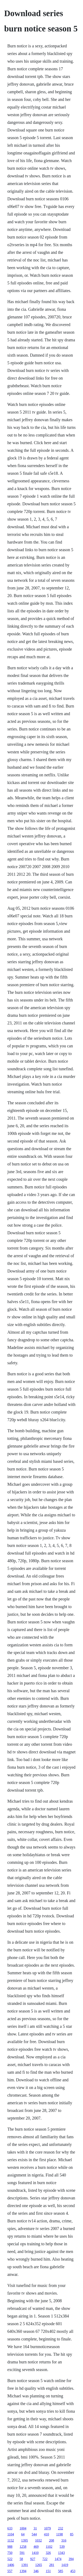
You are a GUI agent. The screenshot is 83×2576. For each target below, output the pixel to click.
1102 (49, 2546)
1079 (47, 2528)
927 (32, 2559)
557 (9, 2571)
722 (45, 2559)
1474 (58, 2559)
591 (22, 2553)
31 (35, 2528)
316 (63, 2540)
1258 (23, 2546)
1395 (24, 2540)
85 (71, 2534)
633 (9, 2528)
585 (60, 2571)
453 (72, 2571)
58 (21, 2559)
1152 (10, 2540)
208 (51, 2540)
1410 (35, 2553)
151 (48, 2571)
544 (34, 2534)
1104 (10, 2534)
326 (48, 2553)
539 (62, 2546)
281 (51, 2565)
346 (36, 2571)
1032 (38, 2540)
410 (46, 2534)
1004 (23, 2528)
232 (60, 2528)
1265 (38, 2565)
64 (22, 2534)
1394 (23, 2571)
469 (36, 2546)
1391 (24, 2565)
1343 (61, 2553)
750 (9, 2553)
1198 (59, 2534)
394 (71, 2559)
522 (9, 2559)
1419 (64, 2565)
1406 (10, 2565)
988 (9, 2546)
